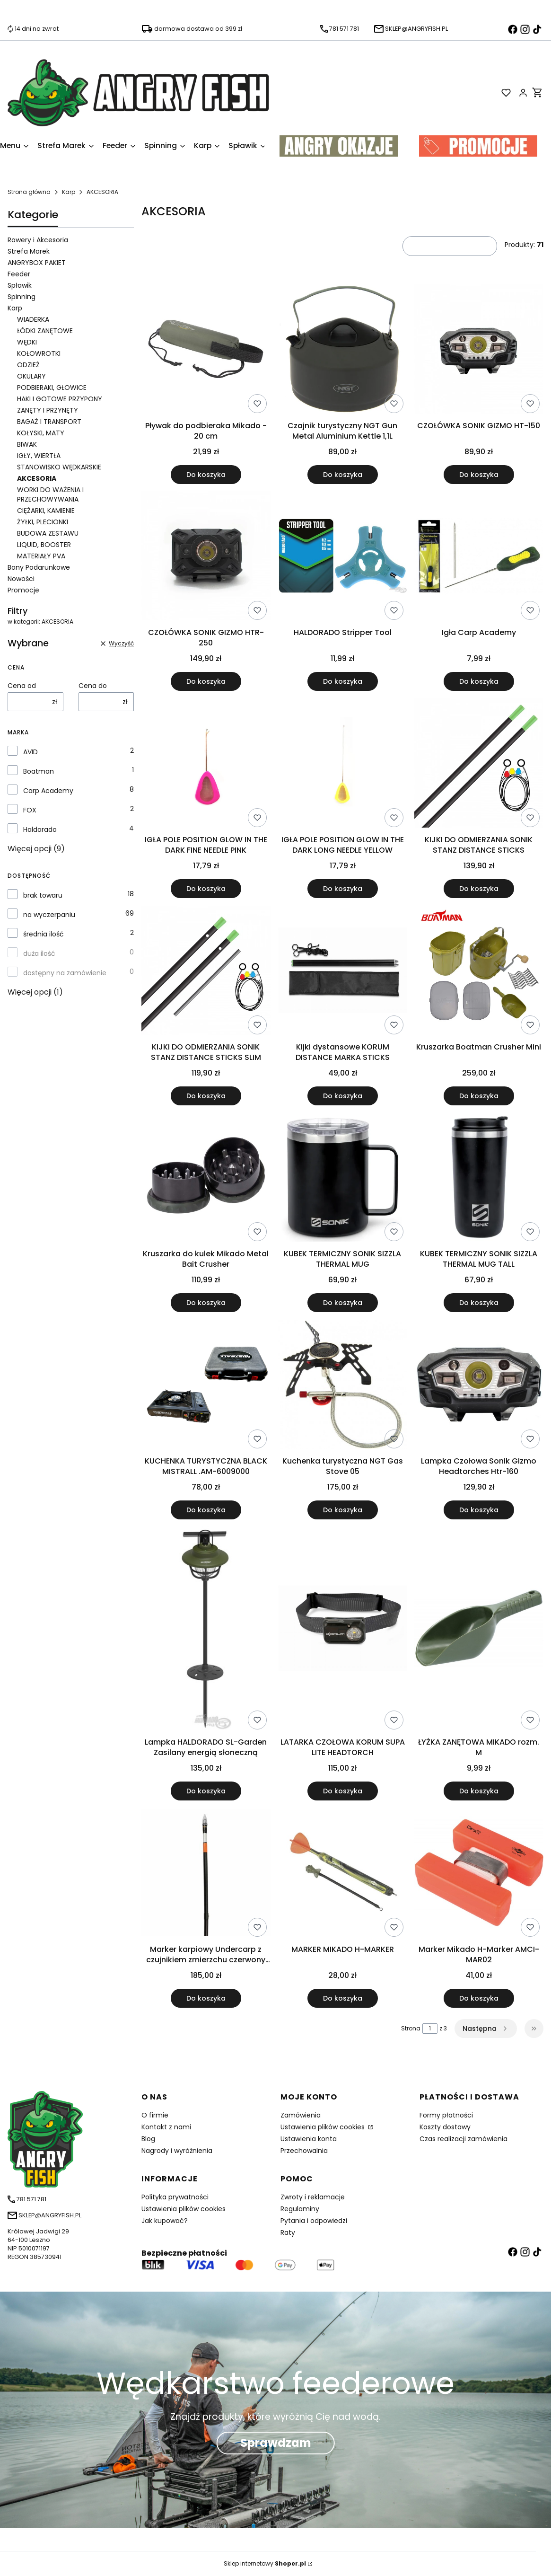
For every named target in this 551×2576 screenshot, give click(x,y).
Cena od (22, 685)
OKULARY (31, 376)
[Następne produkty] (486, 2028)
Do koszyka (206, 474)
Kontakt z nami (166, 2127)
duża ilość (39, 953)
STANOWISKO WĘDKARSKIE (59, 467)
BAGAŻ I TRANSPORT (49, 421)
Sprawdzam (275, 2443)
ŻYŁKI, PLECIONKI (42, 522)
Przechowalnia (304, 2150)
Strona (410, 2028)
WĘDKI (27, 342)
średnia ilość (43, 934)
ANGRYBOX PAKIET (37, 262)
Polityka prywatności (175, 2197)
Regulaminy (299, 2209)
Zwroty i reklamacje (312, 2197)
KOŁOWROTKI (39, 353)
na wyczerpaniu (49, 914)
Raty (287, 2232)
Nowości (21, 578)
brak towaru (42, 895)
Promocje (23, 590)
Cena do (93, 685)
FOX (29, 810)
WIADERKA (33, 319)
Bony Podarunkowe (39, 567)
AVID (30, 752)
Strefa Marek (29, 251)
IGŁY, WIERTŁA (39, 455)
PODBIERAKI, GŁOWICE (52, 387)
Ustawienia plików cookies (323, 2127)
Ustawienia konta (308, 2139)
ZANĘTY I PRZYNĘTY (47, 410)
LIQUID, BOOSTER (44, 544)
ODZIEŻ (28, 365)
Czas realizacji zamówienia (463, 2139)
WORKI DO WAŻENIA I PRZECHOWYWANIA (50, 494)
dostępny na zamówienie (64, 973)
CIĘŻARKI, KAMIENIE (46, 510)
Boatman (38, 771)
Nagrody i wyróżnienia (176, 2150)
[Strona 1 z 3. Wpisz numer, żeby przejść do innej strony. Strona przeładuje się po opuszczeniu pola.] (429, 2028)
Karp (68, 192)
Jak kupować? (164, 2220)
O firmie (154, 2115)
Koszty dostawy (445, 2127)
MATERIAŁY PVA (41, 556)
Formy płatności (446, 2115)
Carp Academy (48, 790)
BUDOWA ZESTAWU (48, 533)
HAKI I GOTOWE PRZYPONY (59, 399)
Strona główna (29, 192)
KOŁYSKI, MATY (40, 433)
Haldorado (40, 829)
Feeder (19, 274)
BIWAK (27, 444)
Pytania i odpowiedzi (313, 2220)
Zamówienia (300, 2115)
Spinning (21, 296)
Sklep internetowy (265, 2563)
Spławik (20, 285)
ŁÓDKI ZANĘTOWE (45, 330)
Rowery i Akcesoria (38, 240)
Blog (148, 2139)
